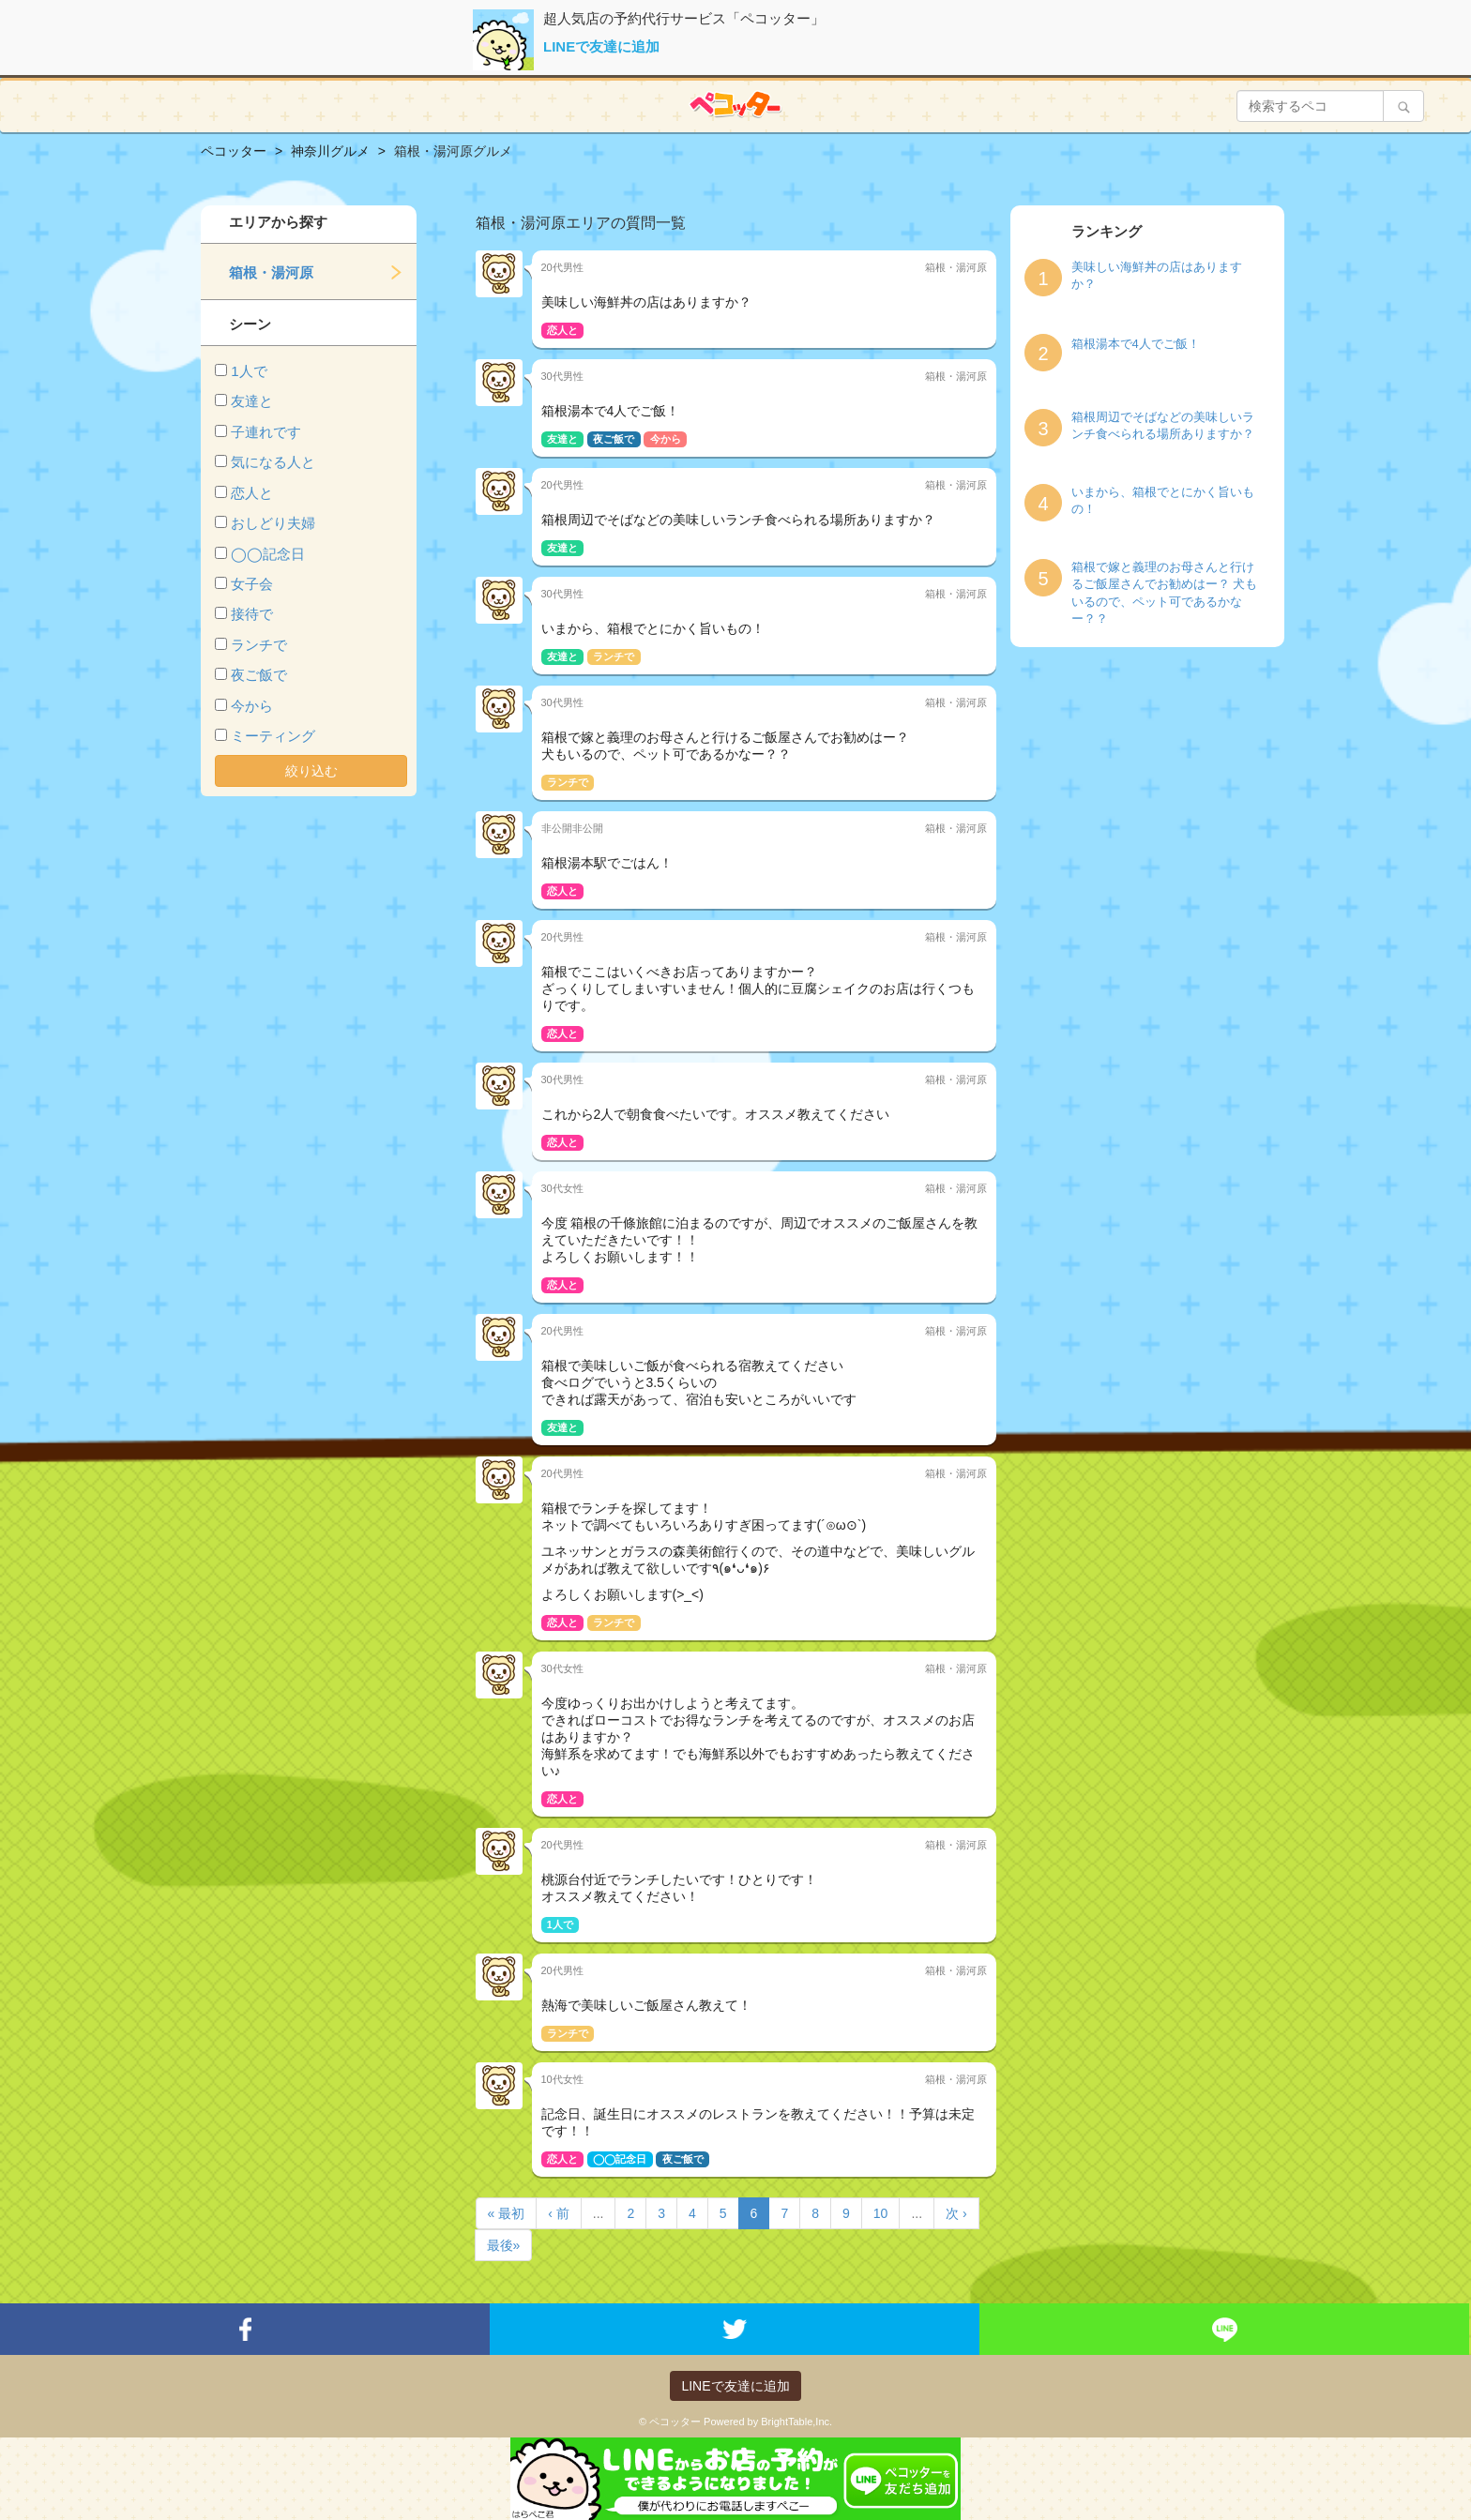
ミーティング (273, 736)
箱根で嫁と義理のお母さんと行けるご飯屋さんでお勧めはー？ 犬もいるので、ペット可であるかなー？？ (1164, 593)
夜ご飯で (259, 675)
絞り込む (311, 770)
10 (880, 2213)
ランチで (259, 645)
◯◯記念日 (268, 554)
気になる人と (273, 462)
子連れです (266, 432)
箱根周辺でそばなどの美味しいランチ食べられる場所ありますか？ (1162, 426)
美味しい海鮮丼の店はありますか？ (1156, 276)
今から (252, 706)
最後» (504, 2245)
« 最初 (506, 2213)
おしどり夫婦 (273, 523)
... (598, 2213)
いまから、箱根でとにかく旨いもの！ (1162, 501)
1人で (248, 371)
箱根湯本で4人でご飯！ (1135, 344)
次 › (956, 2213)
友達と (252, 401)
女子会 (252, 584)
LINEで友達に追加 (601, 46)
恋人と (252, 493)
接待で (252, 614)
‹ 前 (558, 2213)
